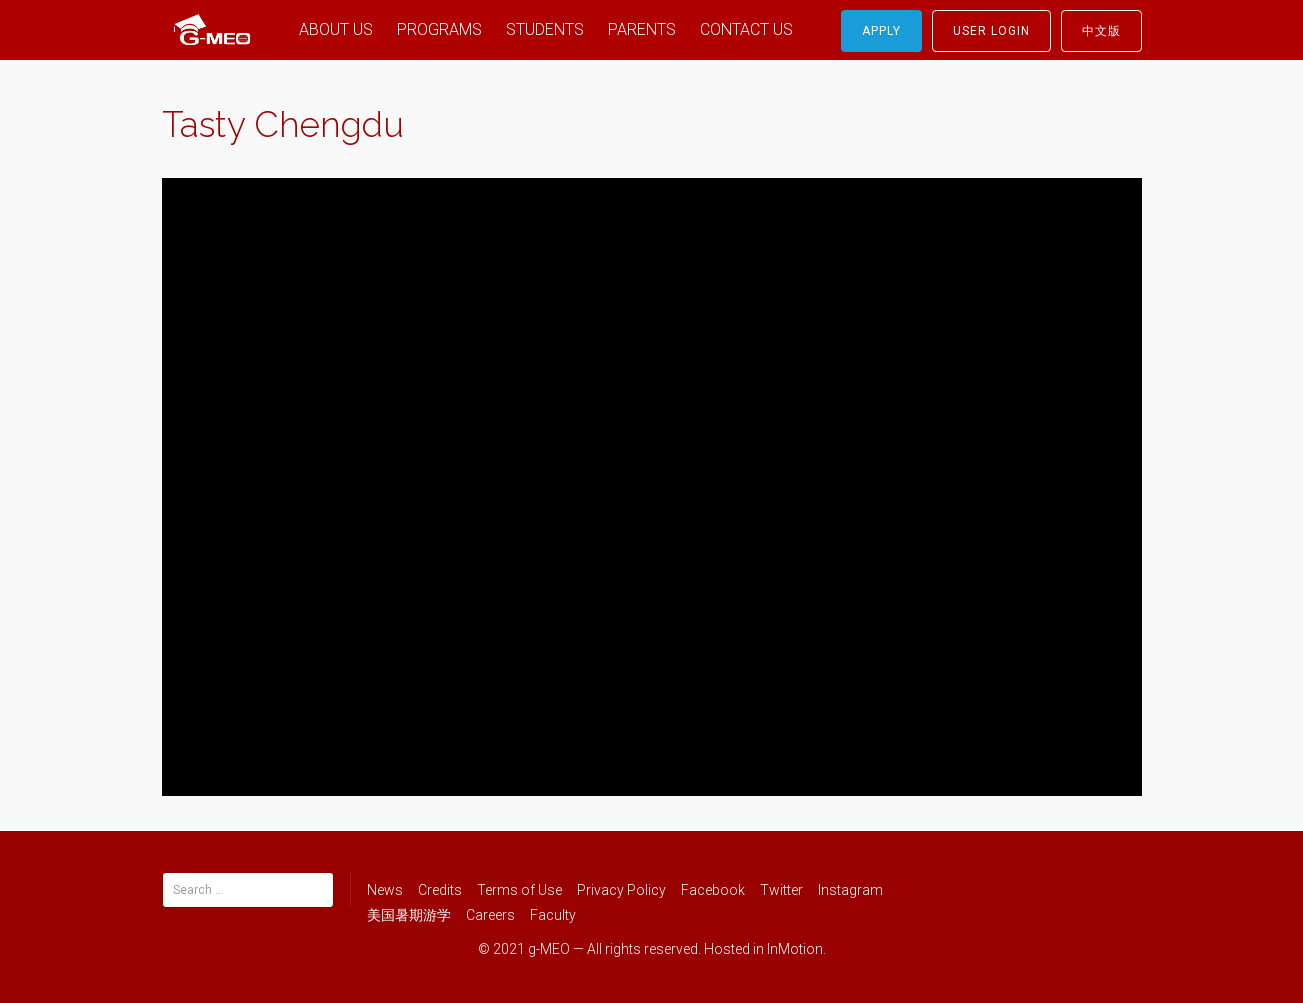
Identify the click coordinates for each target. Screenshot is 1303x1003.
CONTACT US (746, 29)
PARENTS (642, 29)
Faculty (553, 915)
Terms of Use (519, 890)
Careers (490, 915)
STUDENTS (545, 29)
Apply (881, 31)
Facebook (713, 890)
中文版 (1101, 31)
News (385, 890)
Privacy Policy (621, 890)
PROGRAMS (439, 29)
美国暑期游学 (409, 915)
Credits (440, 890)
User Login (991, 31)
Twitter (781, 890)
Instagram (850, 890)
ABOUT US (336, 29)
